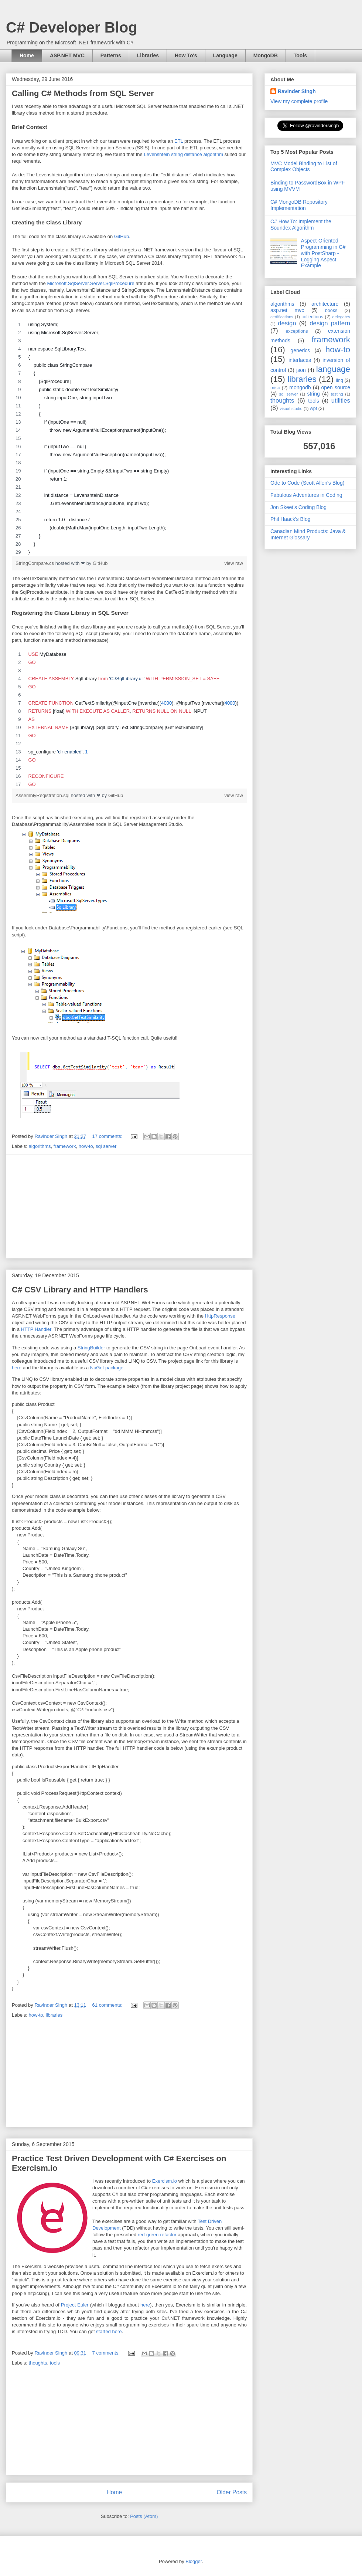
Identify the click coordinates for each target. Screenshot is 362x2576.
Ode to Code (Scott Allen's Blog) (307, 483)
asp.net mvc (287, 310)
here (16, 1367)
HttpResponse (220, 1316)
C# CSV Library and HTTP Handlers (80, 1289)
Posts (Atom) (144, 2516)
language (333, 369)
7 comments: (106, 2353)
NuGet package (106, 1367)
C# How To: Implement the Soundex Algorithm (300, 224)
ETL (178, 141)
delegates (341, 317)
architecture (324, 304)
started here (109, 2331)
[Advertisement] (129, 1206)
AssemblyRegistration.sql (43, 795)
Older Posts (232, 2492)
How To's (186, 55)
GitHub (121, 236)
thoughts (38, 2363)
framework (65, 1146)
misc (275, 387)
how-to (86, 1146)
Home (27, 55)
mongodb (300, 387)
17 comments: (108, 1136)
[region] (129, 438)
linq (339, 380)
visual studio (291, 408)
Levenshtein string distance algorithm (183, 154)
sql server (106, 1146)
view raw (233, 563)
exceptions (297, 331)
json (301, 370)
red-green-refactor (157, 2234)
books (331, 310)
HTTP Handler (36, 1329)
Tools (300, 55)
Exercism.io (164, 2181)
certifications (281, 317)
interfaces (299, 360)
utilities (340, 400)
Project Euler (75, 2305)
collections (312, 316)
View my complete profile (299, 101)
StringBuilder (91, 1347)
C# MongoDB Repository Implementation (299, 205)
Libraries (148, 55)
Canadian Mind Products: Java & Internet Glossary (308, 534)
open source (335, 387)
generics (300, 350)
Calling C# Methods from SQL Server (83, 93)
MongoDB (265, 55)
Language (225, 55)
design (287, 323)
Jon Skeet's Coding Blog (298, 507)
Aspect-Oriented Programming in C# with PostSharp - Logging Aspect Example (323, 253)
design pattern (330, 323)
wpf (313, 408)
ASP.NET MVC (67, 55)
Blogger (193, 2561)
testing (337, 394)
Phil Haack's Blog (290, 519)
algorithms (40, 1146)
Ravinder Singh (297, 91)
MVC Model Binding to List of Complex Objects (303, 166)
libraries (54, 2015)
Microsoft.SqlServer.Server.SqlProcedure (90, 283)
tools (55, 2363)
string (313, 394)
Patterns (110, 55)
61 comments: (108, 2005)
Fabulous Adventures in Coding (306, 495)
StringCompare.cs (35, 563)
